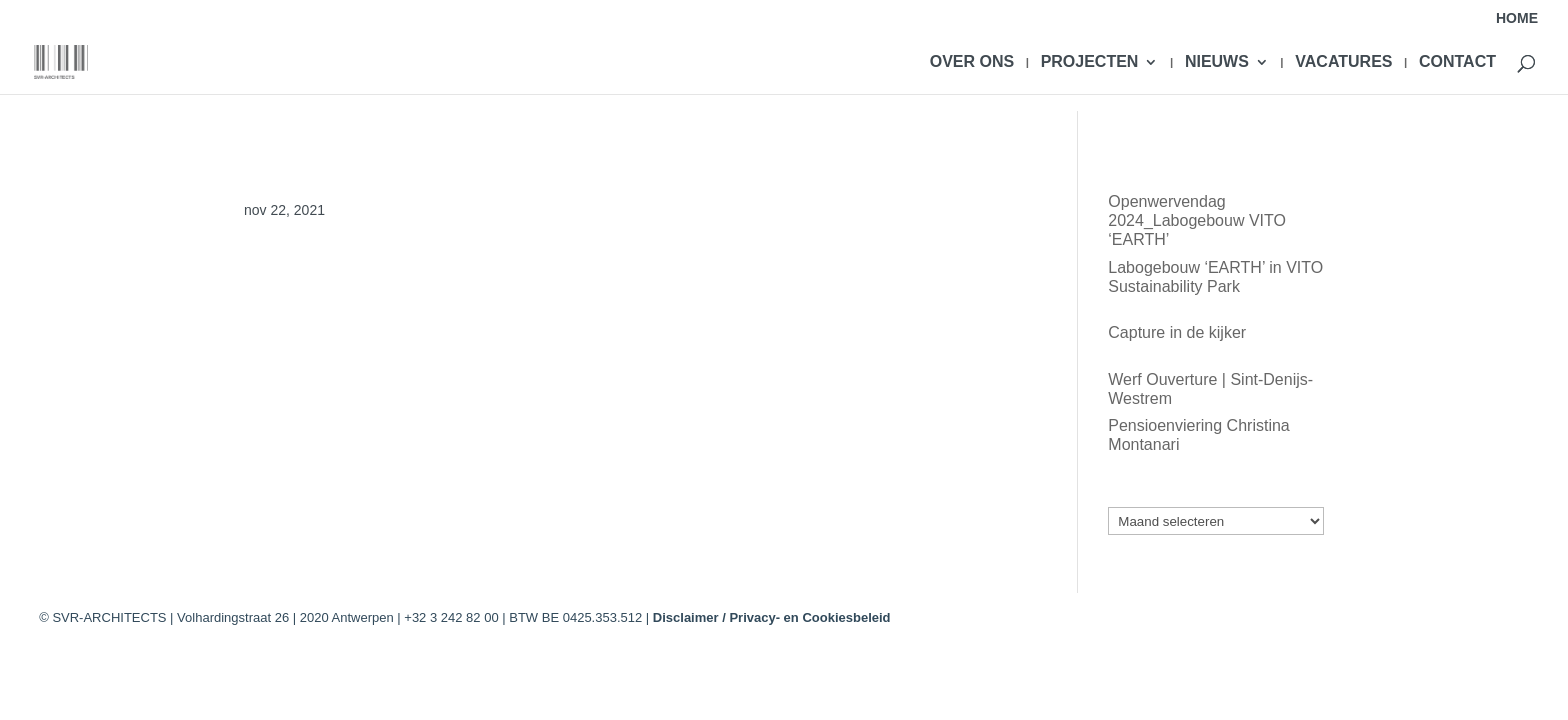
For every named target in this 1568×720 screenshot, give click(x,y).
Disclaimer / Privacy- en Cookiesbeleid (772, 617)
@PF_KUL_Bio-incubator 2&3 (350, 280)
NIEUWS (1217, 62)
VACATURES (1343, 62)
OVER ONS (972, 62)
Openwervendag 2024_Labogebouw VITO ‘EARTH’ (1197, 220)
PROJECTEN (1090, 62)
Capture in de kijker (1177, 332)
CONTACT (1457, 62)
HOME (1517, 18)
